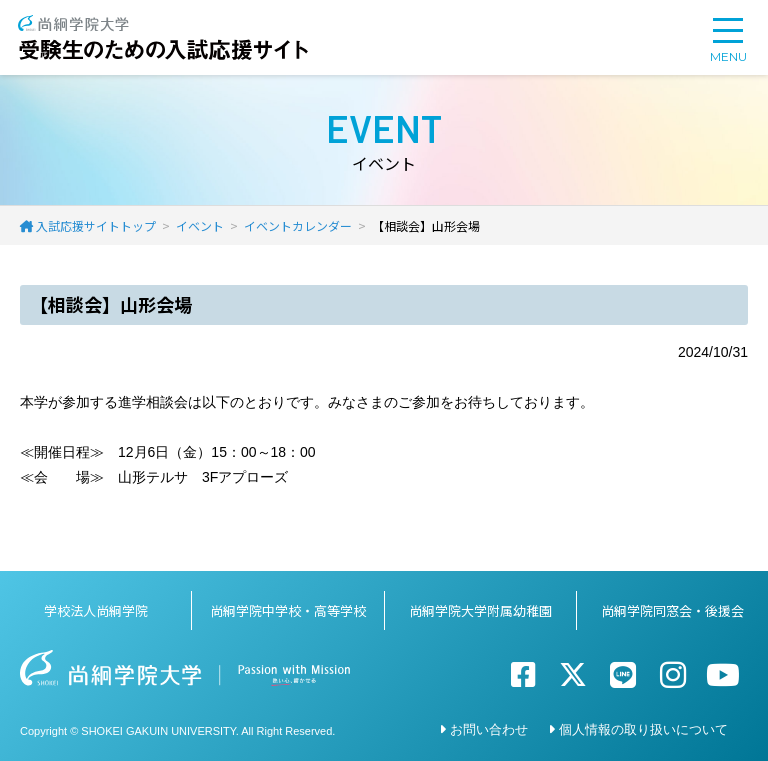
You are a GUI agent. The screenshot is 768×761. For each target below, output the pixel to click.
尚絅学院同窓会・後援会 (672, 610)
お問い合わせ (489, 729)
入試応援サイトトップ (96, 225)
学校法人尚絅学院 (96, 610)
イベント (200, 225)
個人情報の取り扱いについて (643, 729)
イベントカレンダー (298, 225)
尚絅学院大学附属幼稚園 (480, 610)
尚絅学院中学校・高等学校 (288, 610)
